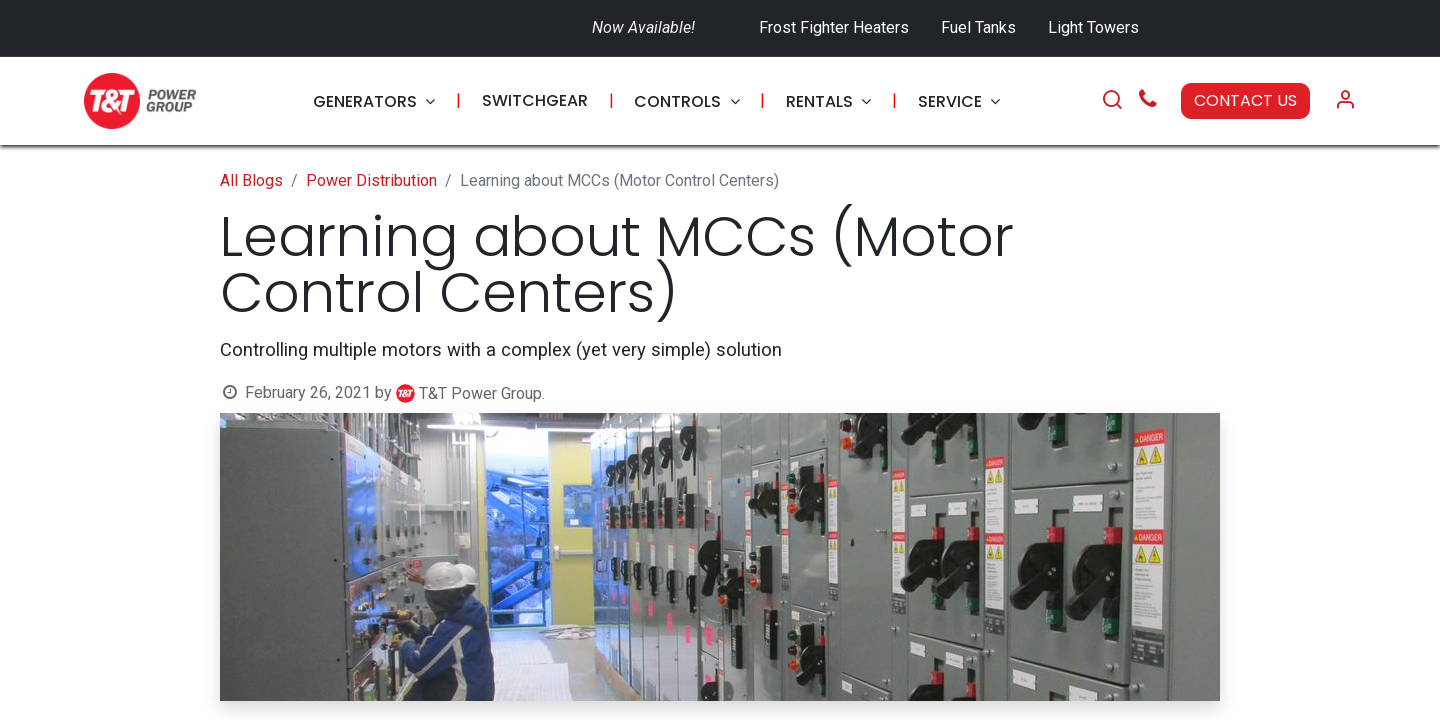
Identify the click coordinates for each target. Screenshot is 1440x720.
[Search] (1112, 101)
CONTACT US (1245, 100)
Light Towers (1093, 27)
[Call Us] (1148, 101)
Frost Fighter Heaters (834, 27)
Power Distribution (371, 180)
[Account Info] (1345, 101)
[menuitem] (374, 101)
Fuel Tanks (980, 27)
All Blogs (251, 180)
